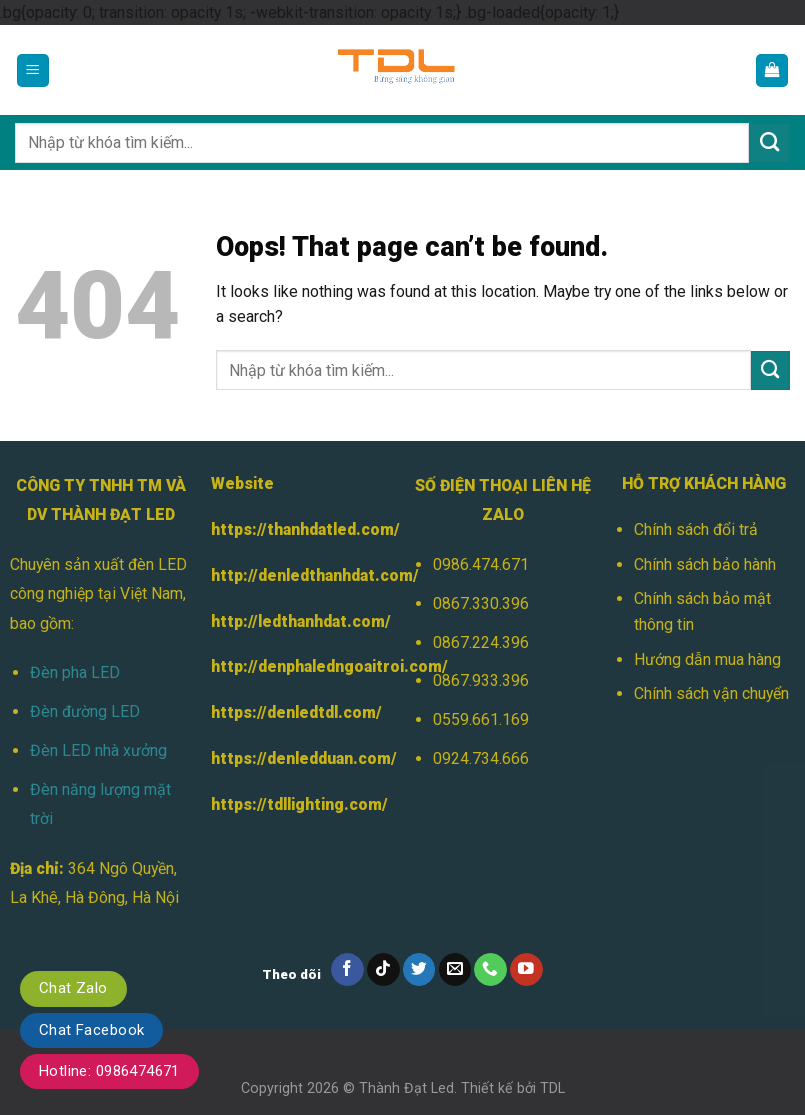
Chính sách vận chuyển (711, 693)
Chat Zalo (73, 988)
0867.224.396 (481, 642)
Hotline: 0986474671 (109, 1071)
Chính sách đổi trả (696, 529)
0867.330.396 (481, 603)
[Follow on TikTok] (383, 969)
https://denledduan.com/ (304, 758)
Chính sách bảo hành (705, 564)
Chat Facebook (91, 1030)
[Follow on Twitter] (419, 969)
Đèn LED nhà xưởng (98, 750)
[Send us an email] (455, 969)
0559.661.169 (481, 719)
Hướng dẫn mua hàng (707, 659)
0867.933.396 (481, 680)
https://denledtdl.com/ (296, 712)
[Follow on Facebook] (347, 969)
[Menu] (33, 70)
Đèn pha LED (75, 672)
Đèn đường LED (85, 711)
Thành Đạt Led (406, 1088)
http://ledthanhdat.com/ (301, 621)
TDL (552, 1088)
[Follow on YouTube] (526, 969)
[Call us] (490, 969)
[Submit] (769, 143)
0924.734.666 (481, 758)
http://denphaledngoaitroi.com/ (329, 666)
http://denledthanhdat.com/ (315, 575)
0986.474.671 (481, 564)
